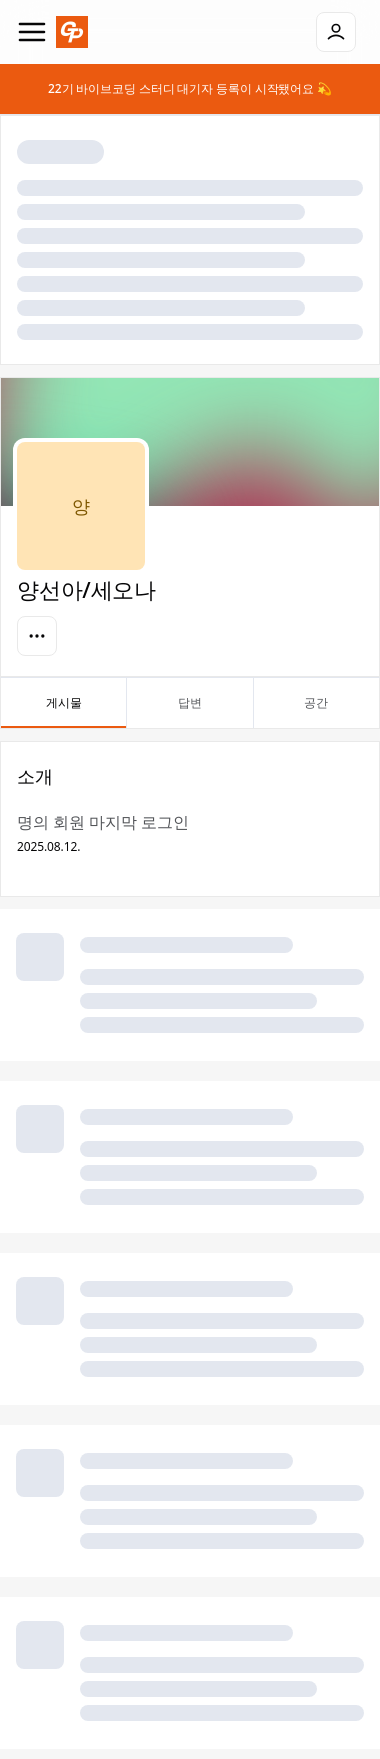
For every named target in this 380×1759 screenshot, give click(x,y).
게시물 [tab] (63, 711)
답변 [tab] (189, 711)
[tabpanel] (190, 1245)
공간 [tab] (316, 711)
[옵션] (37, 636)
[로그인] (336, 32)
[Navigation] (32, 32)
